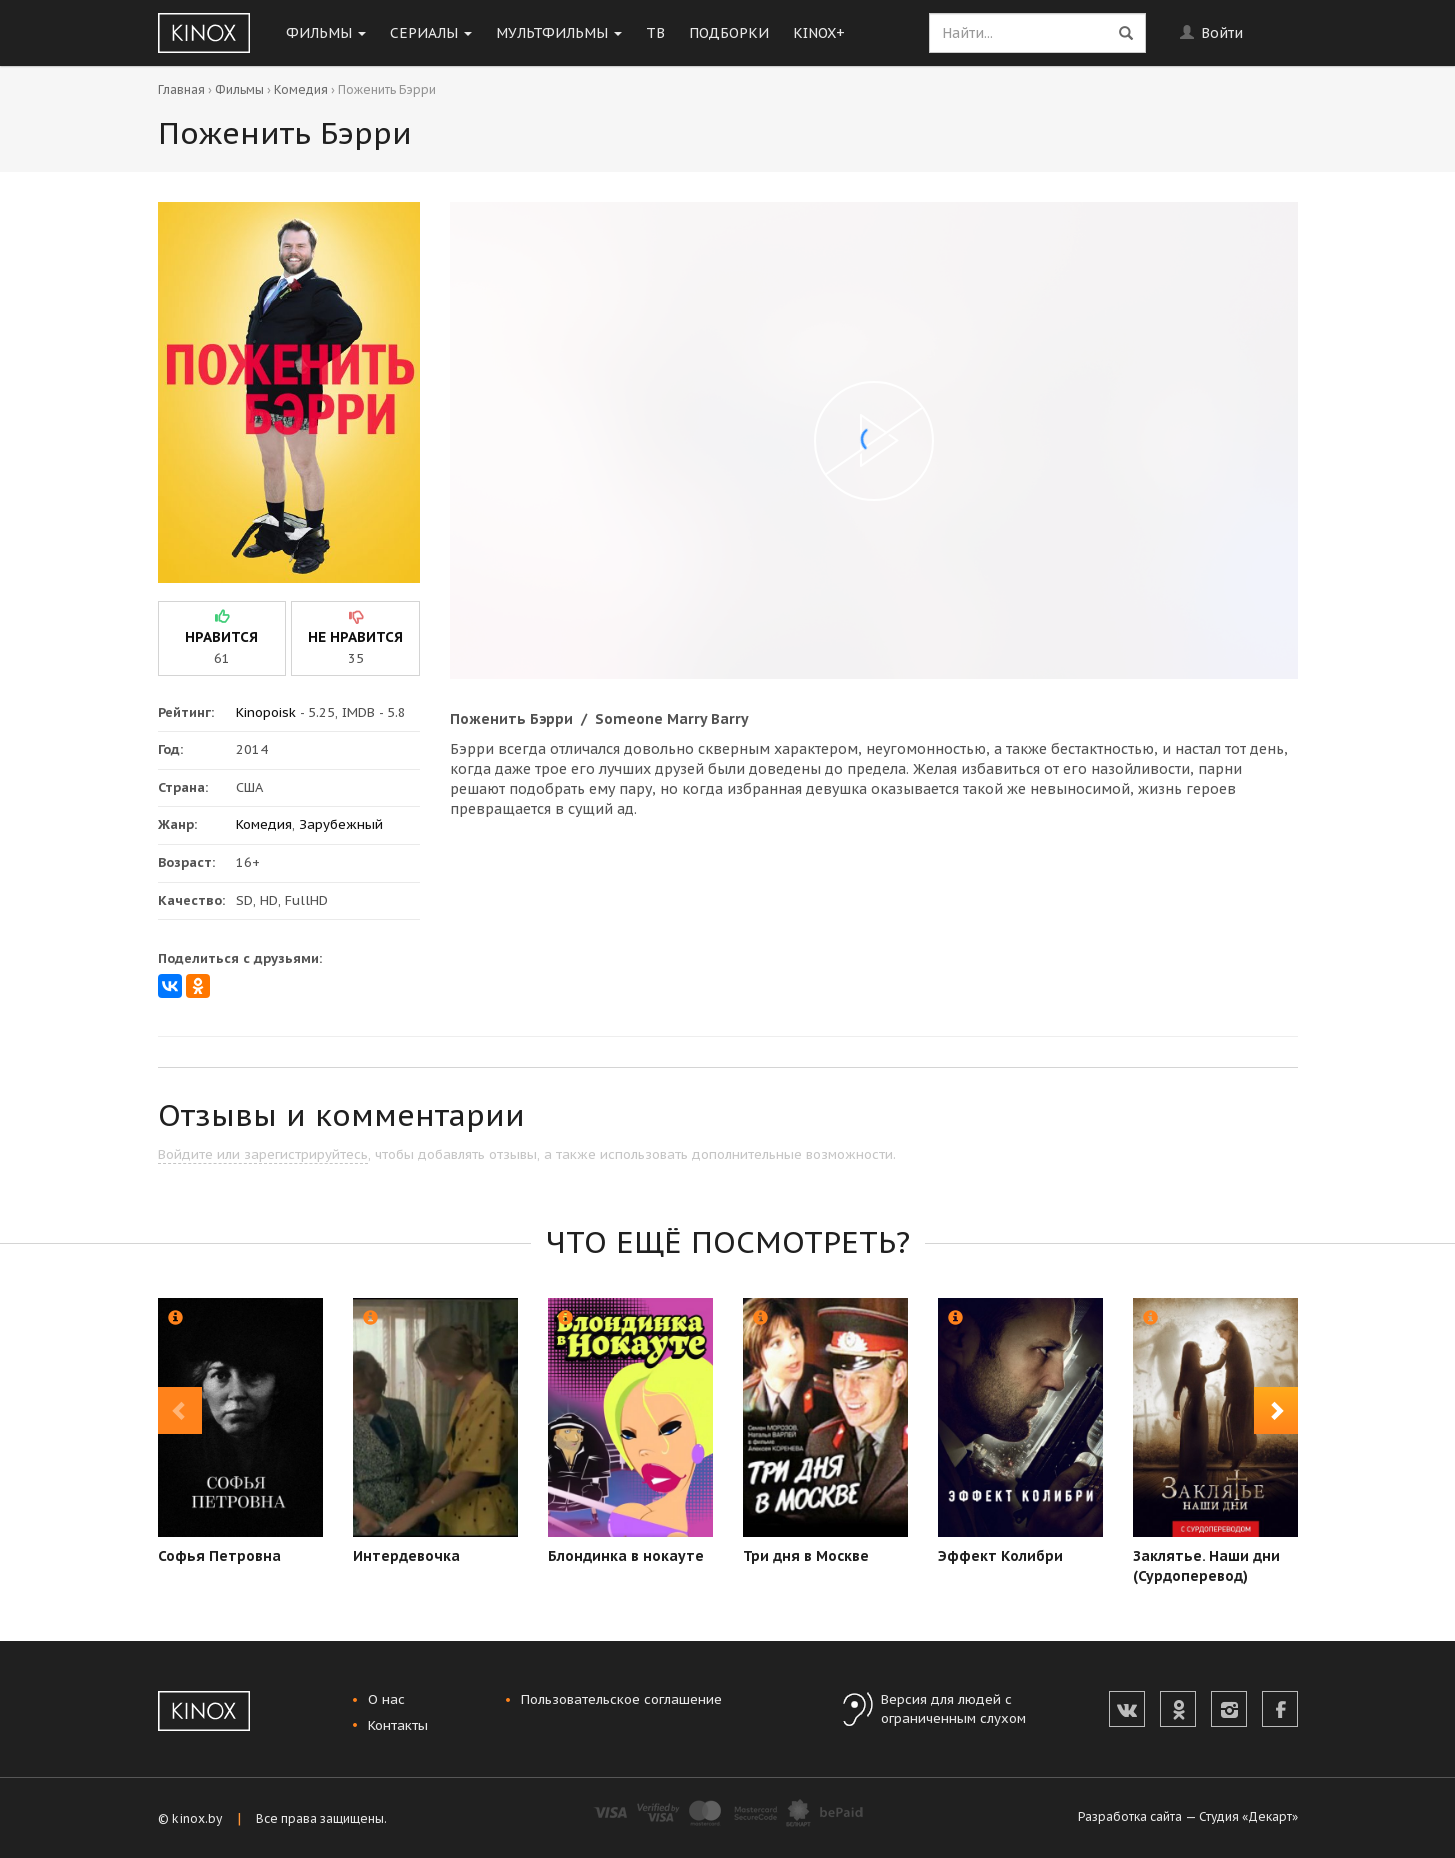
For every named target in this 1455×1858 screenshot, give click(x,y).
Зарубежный (341, 824)
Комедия (301, 89)
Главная (181, 89)
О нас (386, 1699)
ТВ (655, 33)
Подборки (729, 33)
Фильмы (326, 33)
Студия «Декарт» (1248, 1816)
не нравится (355, 637)
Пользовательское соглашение (621, 1699)
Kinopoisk (266, 712)
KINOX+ (819, 33)
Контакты (398, 1725)
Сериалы (431, 33)
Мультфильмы (559, 33)
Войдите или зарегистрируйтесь (263, 1154)
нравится (221, 637)
